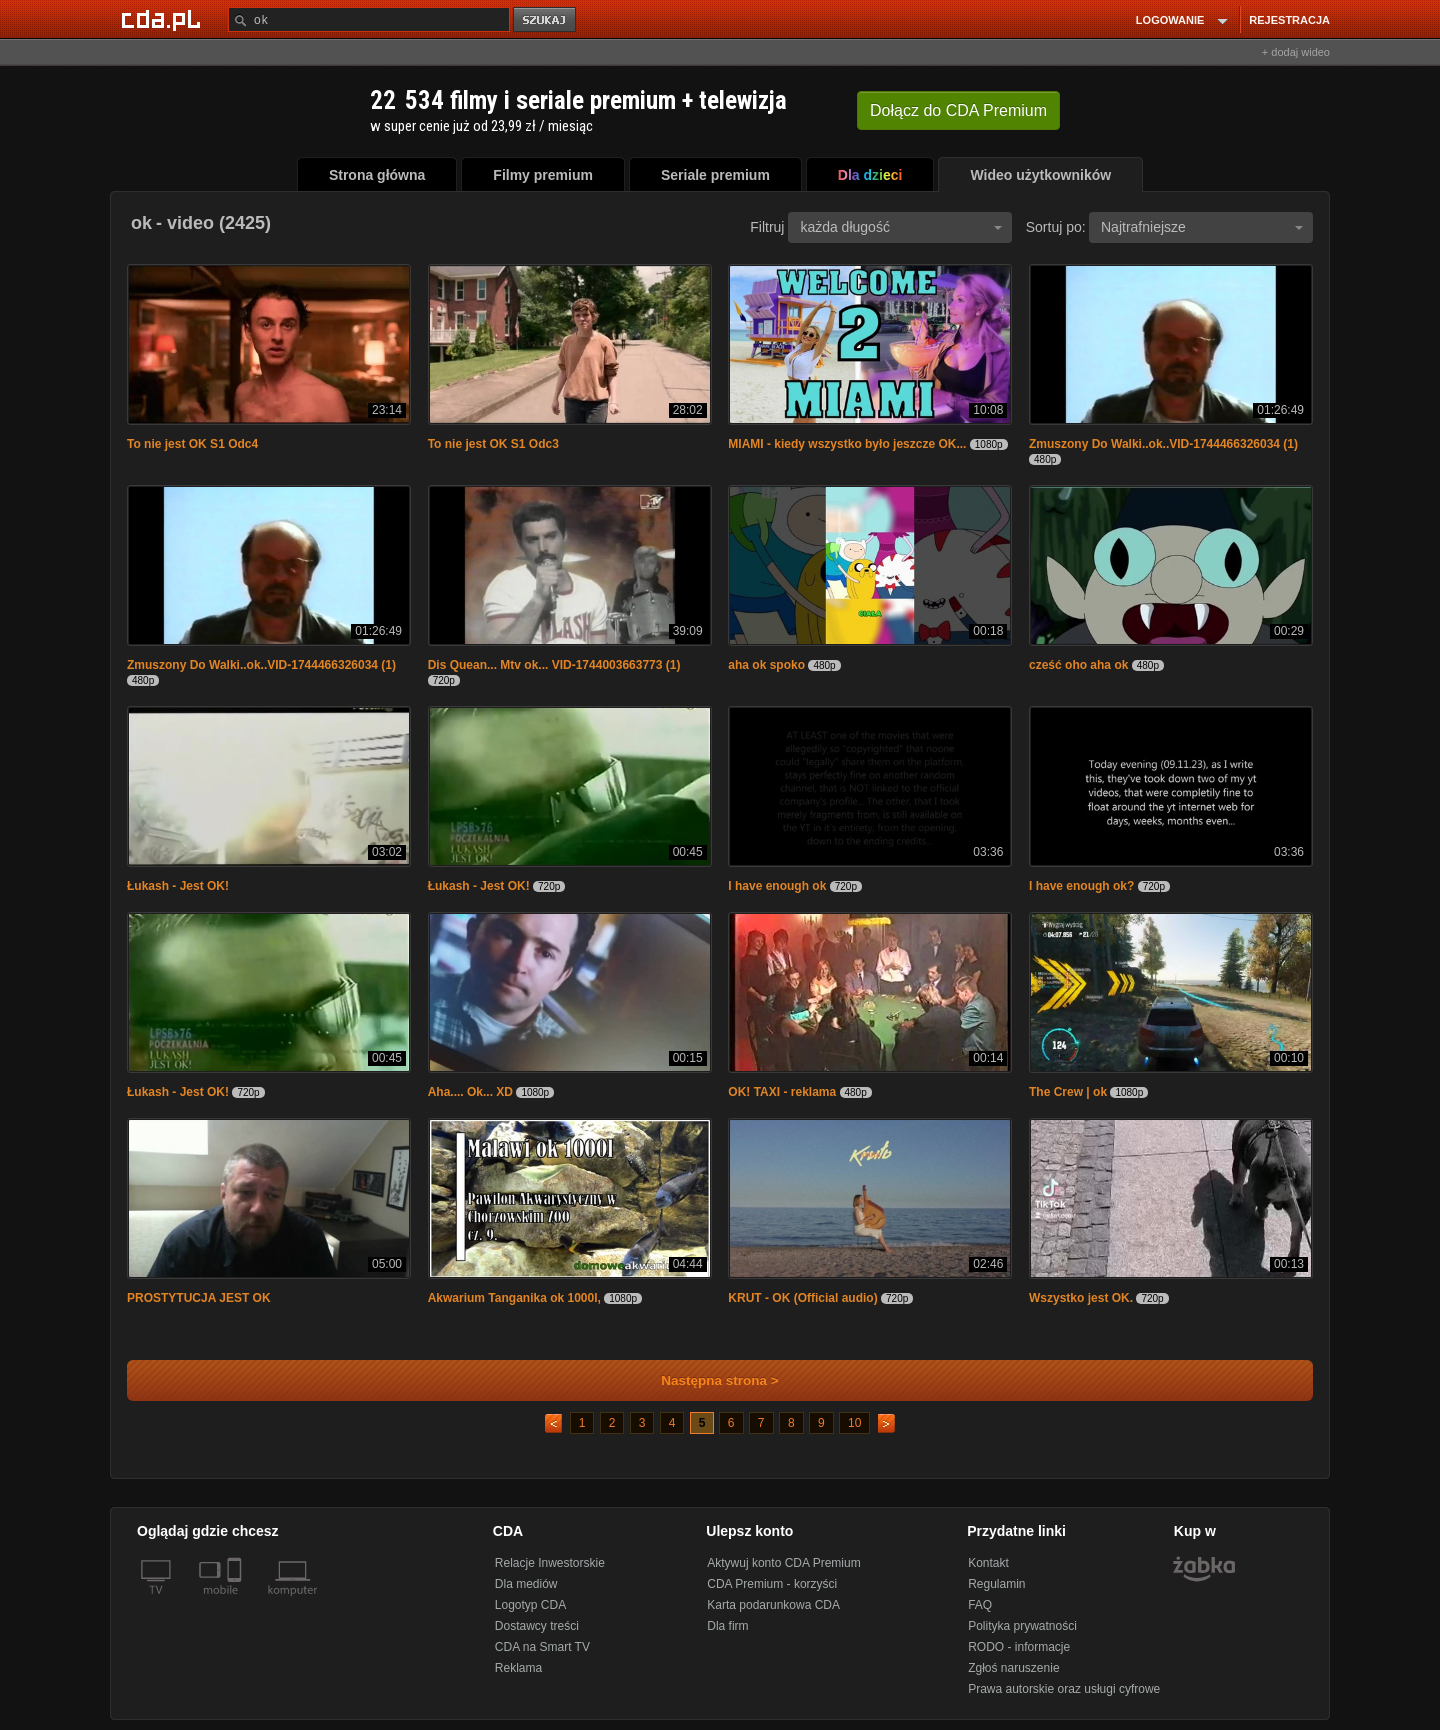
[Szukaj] (369, 19)
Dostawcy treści (537, 1626)
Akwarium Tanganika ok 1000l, (514, 1298)
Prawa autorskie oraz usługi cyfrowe (1064, 1689)
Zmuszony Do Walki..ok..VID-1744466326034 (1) (1163, 444)
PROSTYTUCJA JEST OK (199, 1298)
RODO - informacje (1019, 1647)
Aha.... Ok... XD (470, 1092)
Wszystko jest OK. (1081, 1298)
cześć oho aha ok (1078, 665)
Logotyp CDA (530, 1605)
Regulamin (996, 1584)
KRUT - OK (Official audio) (802, 1298)
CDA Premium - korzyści (772, 1584)
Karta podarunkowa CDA (773, 1605)
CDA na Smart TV (542, 1647)
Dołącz (958, 110)
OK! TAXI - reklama (782, 1092)
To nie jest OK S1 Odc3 (493, 444)
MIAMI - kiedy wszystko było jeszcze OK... (847, 444)
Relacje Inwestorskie (550, 1563)
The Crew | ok (1068, 1092)
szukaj (546, 20)
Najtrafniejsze (1202, 227)
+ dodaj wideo (1296, 52)
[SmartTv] (236, 1602)
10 (854, 1423)
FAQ (980, 1605)
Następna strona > (706, 1380)
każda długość (901, 227)
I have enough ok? (1081, 886)
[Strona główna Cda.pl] (164, 19)
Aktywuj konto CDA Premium (783, 1563)
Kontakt (988, 1563)
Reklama (518, 1668)
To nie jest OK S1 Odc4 (192, 444)
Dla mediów (526, 1584)
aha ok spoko (766, 665)
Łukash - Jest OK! (178, 886)
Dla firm (727, 1626)
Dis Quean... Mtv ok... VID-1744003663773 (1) (554, 665)
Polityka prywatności (1022, 1626)
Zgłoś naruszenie (1013, 1668)
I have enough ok (777, 886)
